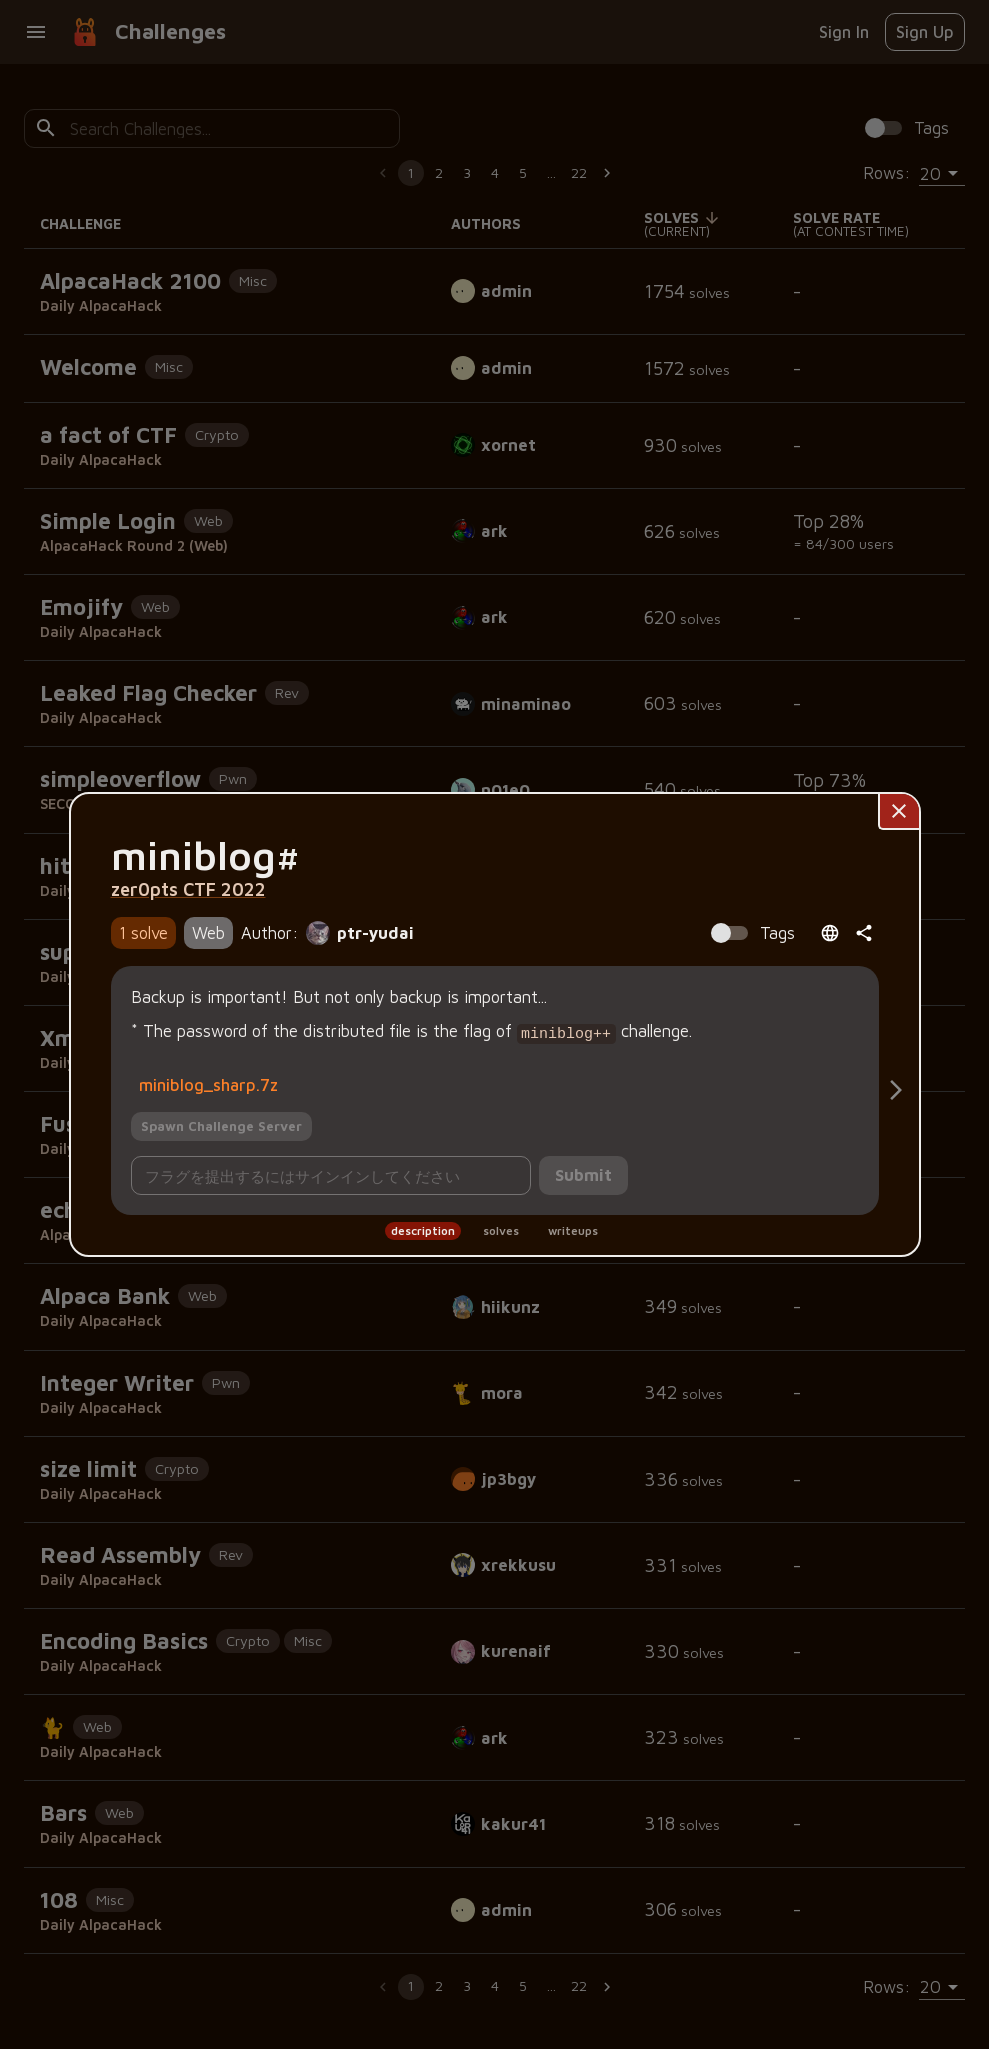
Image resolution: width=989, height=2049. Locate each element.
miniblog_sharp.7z (208, 1082)
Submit (583, 1173)
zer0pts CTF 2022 (188, 891)
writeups (573, 1228)
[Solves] (896, 1090)
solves (501, 1228)
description (423, 1228)
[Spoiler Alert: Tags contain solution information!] (748, 935)
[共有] (864, 935)
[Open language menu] (830, 935)
